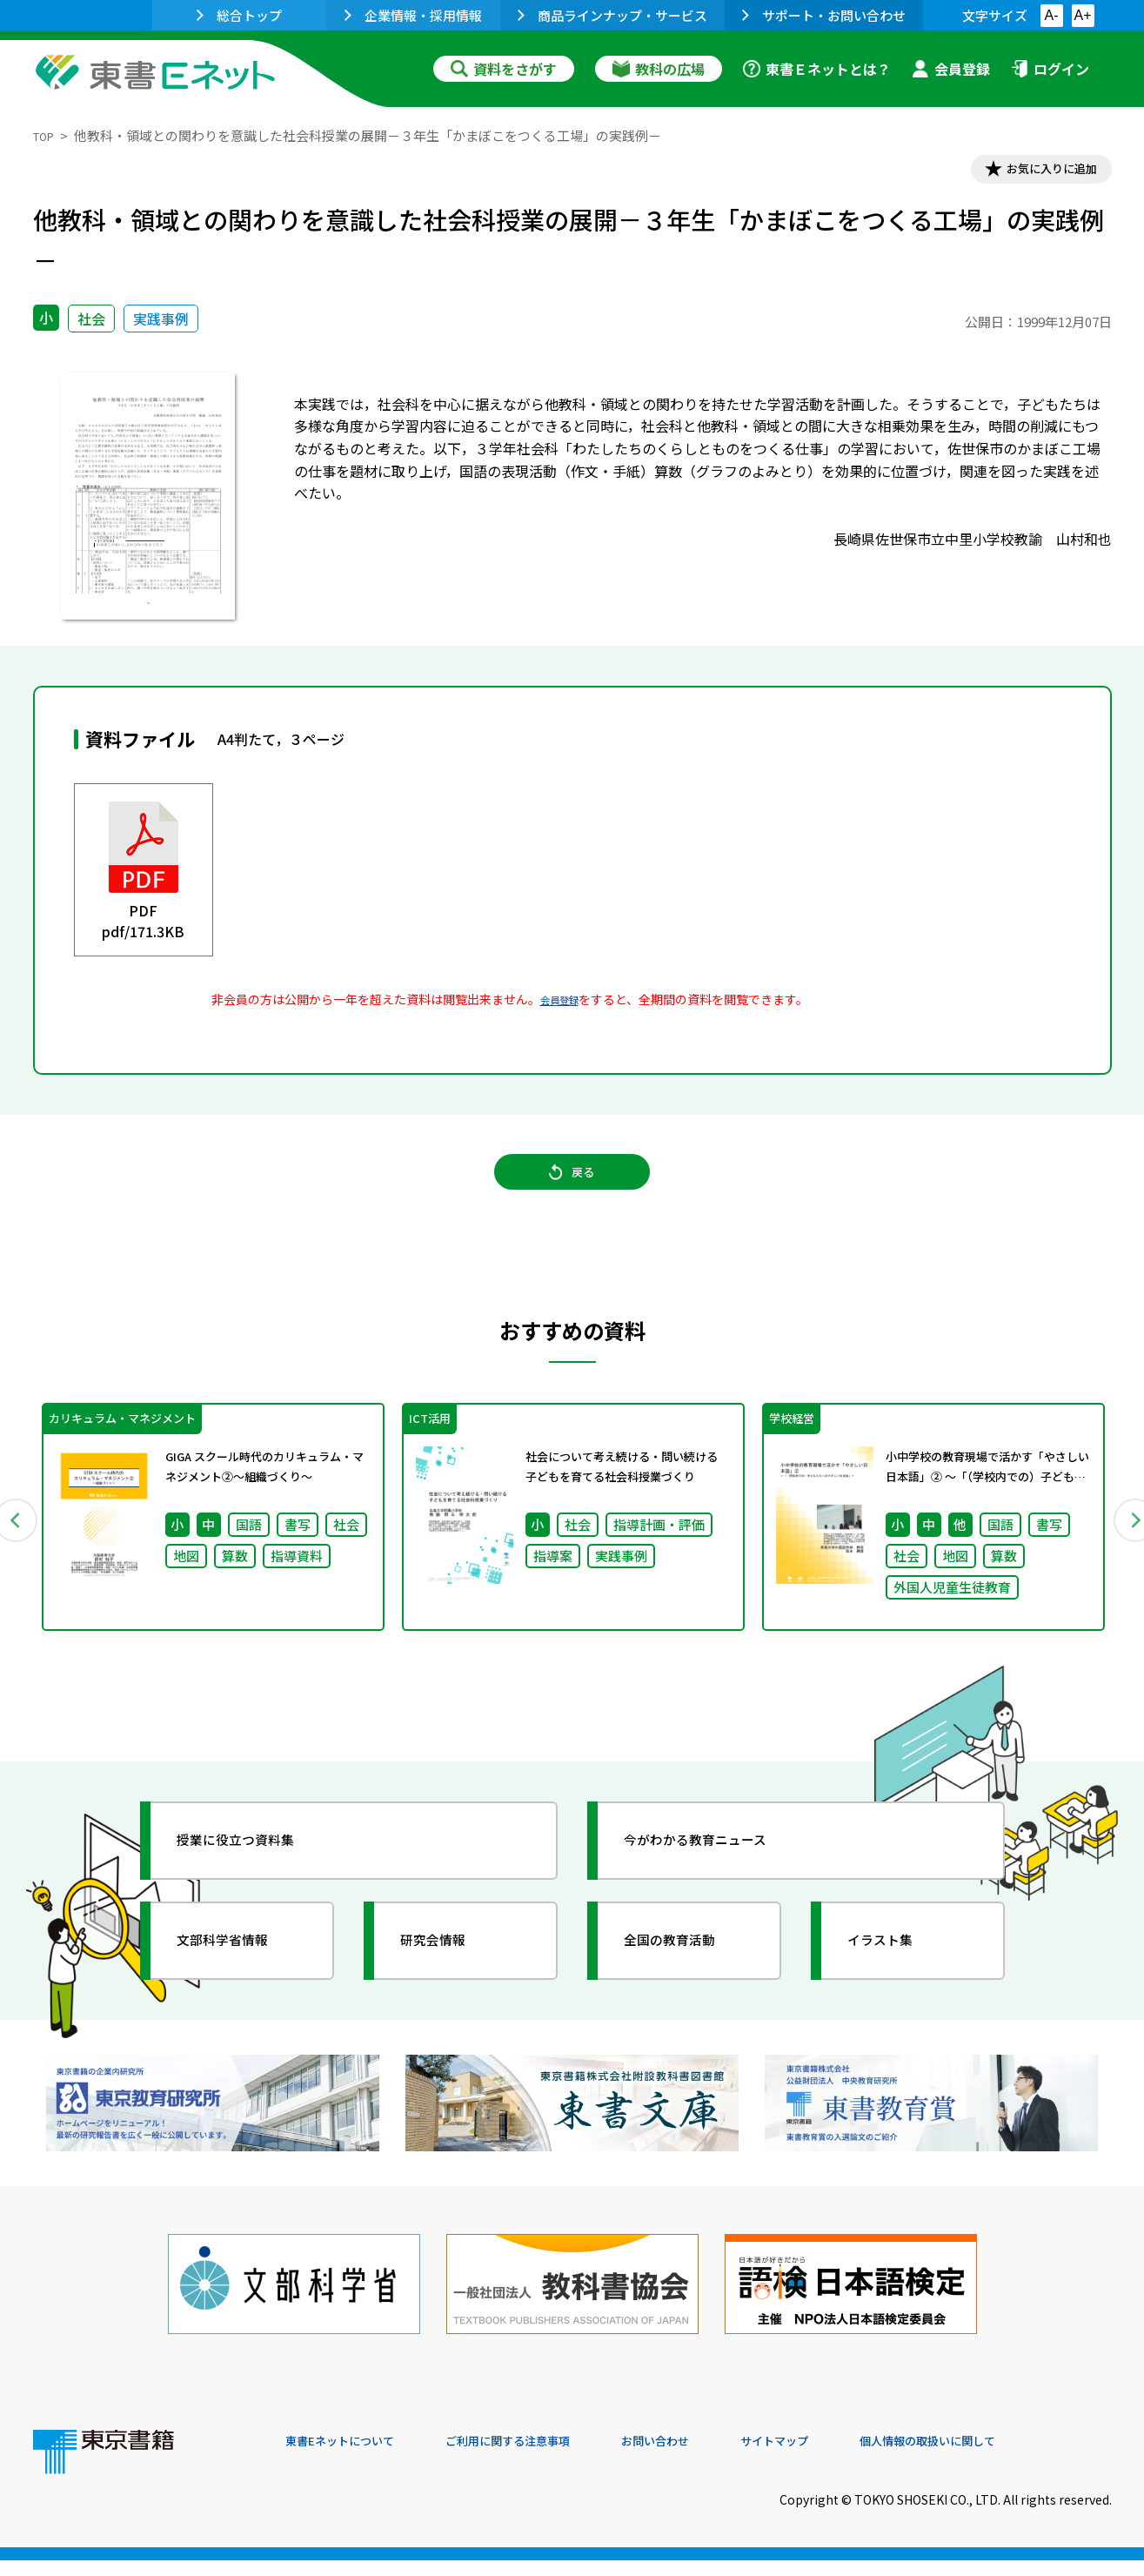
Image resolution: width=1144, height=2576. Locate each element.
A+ (1082, 15)
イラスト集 (895, 1973)
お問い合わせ (717, 2457)
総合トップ (239, 15)
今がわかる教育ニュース (718, 1873)
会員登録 (951, 68)
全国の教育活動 (687, 1973)
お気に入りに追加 (1036, 172)
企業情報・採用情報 (413, 15)
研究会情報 (448, 1973)
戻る (572, 1191)
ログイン (1050, 68)
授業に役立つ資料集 (255, 1873)
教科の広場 (658, 68)
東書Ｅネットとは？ (817, 68)
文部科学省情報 (240, 1973)
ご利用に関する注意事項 (547, 2457)
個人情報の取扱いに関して (1028, 2457)
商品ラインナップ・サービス (612, 15)
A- (1052, 15)
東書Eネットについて (352, 2457)
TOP (46, 135)
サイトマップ (851, 2457)
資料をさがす (504, 68)
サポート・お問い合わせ (824, 15)
